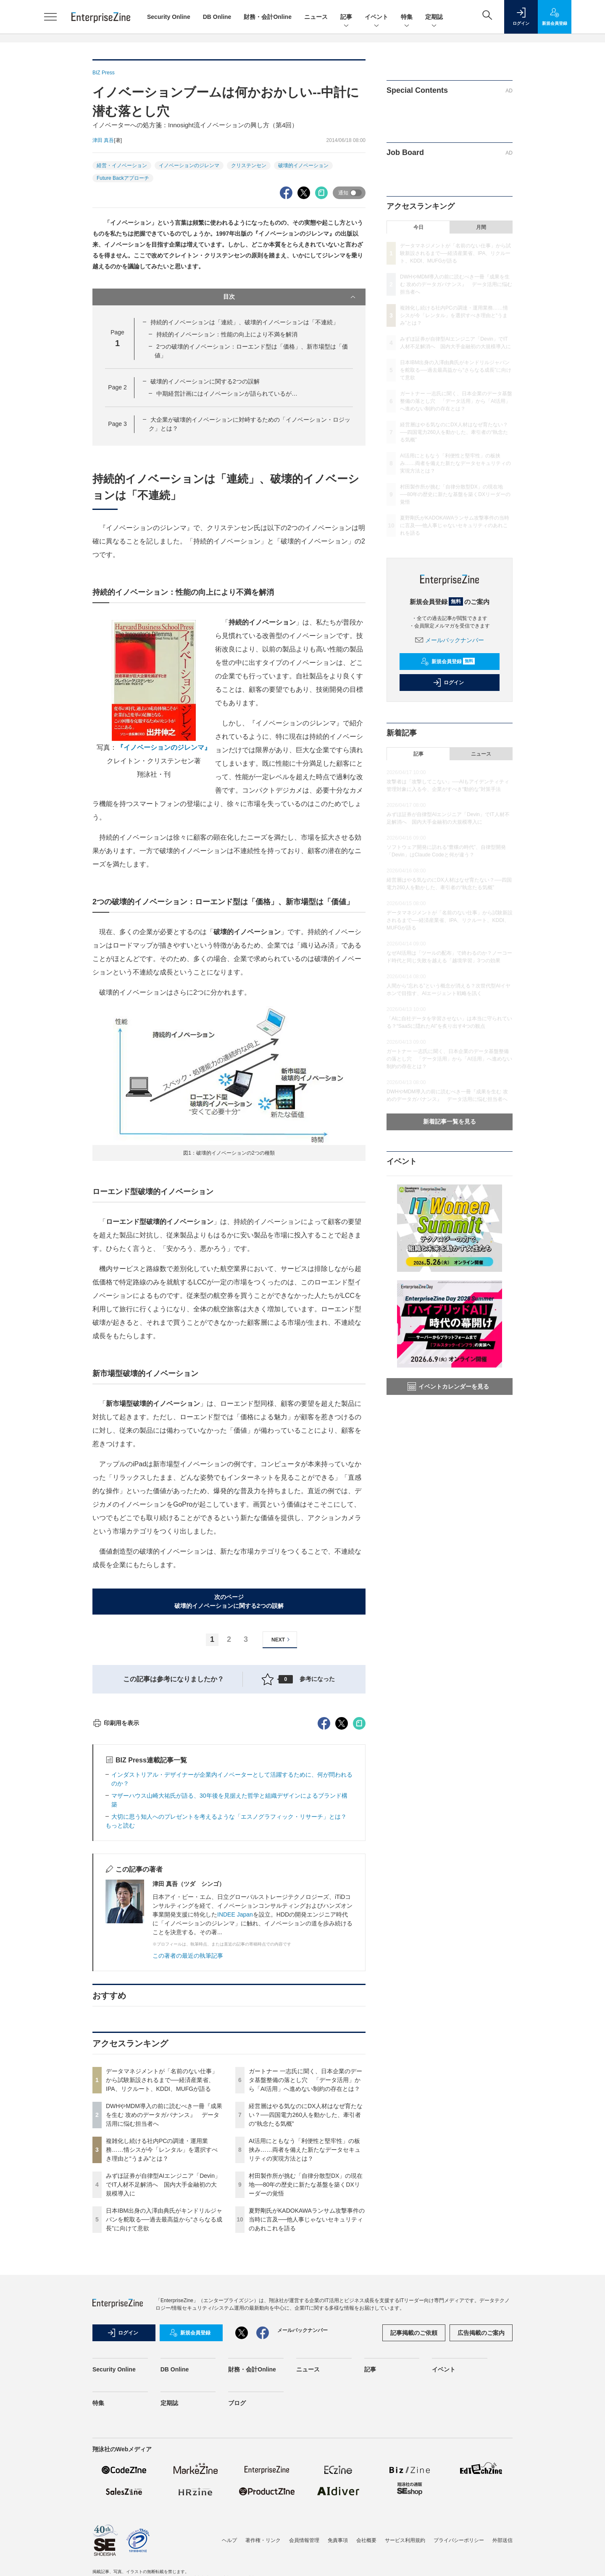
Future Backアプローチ (123, 178)
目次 (290, 297)
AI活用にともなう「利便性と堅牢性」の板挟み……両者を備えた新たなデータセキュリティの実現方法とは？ (304, 2301)
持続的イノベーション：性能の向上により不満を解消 (226, 334)
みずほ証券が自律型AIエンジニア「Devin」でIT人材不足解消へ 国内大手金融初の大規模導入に (163, 2336)
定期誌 (434, 17)
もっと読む (120, 1976)
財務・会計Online (268, 16)
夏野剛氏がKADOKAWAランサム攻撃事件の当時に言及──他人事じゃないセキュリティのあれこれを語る (307, 2370)
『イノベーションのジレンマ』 (164, 747)
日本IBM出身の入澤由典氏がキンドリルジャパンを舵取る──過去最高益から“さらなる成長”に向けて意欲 (164, 2370)
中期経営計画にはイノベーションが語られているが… (226, 393)
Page (117, 387)
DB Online (217, 16)
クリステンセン (248, 165)
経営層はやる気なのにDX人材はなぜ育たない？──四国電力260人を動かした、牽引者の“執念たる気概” (306, 2266)
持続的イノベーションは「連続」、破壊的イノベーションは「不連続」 (244, 322)
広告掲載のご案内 (481, 2484)
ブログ (237, 2554)
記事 (346, 17)
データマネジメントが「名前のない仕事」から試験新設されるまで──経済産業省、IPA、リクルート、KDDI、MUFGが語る (162, 2231)
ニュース (316, 16)
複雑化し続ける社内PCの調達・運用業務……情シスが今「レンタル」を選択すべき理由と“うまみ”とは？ (162, 2301)
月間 (481, 227)
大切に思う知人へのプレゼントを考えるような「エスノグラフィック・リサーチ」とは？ (231, 1967)
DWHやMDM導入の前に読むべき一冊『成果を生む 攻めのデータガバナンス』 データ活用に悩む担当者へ (164, 2266)
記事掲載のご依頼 (413, 2484)
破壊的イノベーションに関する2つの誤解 (205, 381)
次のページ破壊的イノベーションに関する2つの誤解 (229, 1601)
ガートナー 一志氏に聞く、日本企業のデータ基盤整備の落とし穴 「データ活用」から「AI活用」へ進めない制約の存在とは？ (305, 2231)
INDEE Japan (235, 2065)
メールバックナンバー (449, 640)
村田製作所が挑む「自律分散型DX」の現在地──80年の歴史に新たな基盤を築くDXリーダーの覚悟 (306, 2336)
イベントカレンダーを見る (448, 1386)
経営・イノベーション (122, 165)
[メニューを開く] (50, 17)
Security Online (168, 16)
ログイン (448, 682)
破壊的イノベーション (303, 165)
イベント (376, 17)
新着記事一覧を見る (449, 1121)
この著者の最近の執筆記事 (188, 2106)
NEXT (281, 1639)
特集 (407, 17)
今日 (418, 227)
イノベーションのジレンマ (189, 165)
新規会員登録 (448, 661)
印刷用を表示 (115, 1874)
